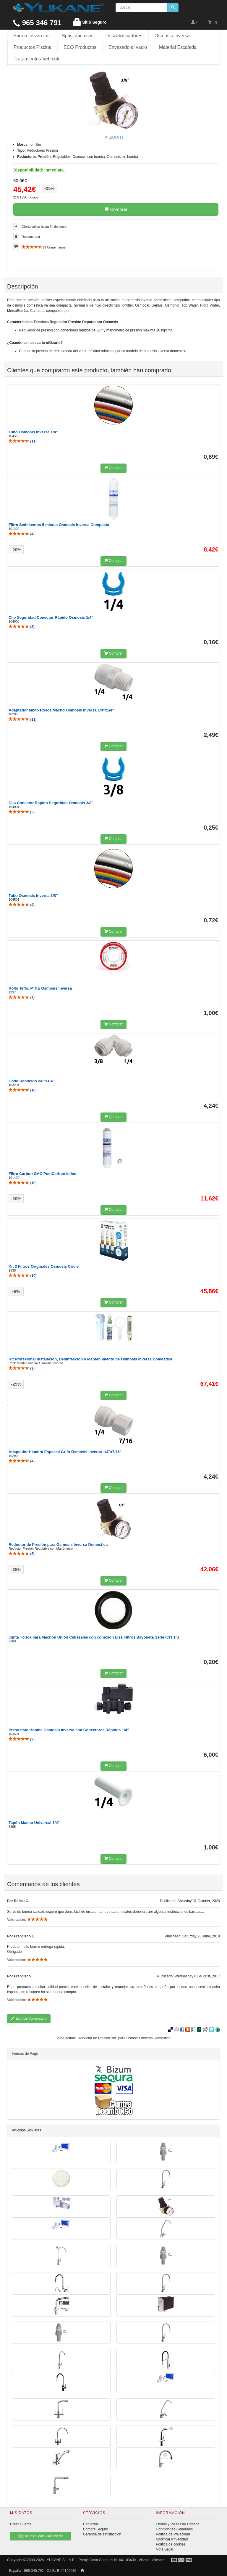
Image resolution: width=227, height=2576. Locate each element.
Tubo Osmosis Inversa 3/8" (33, 895)
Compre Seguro (95, 2529)
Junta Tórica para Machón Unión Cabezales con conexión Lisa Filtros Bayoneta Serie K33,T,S (94, 1637)
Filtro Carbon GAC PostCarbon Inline (42, 1173)
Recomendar (31, 236)
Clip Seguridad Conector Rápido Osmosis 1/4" (51, 617)
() (23, 441)
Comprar (115, 209)
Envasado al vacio (127, 47)
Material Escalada (178, 47)
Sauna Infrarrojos (31, 35)
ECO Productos (80, 47)
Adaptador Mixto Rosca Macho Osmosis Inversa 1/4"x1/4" (61, 710)
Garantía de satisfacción (102, 2534)
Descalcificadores (123, 35)
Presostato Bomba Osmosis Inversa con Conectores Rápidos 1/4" (69, 1730)
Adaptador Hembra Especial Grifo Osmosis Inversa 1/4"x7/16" (65, 1452)
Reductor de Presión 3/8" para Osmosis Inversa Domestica (124, 2038)
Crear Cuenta (20, 2524)
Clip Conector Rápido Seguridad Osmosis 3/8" (51, 803)
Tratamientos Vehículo (37, 58)
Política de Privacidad (173, 2534)
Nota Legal (164, 2549)
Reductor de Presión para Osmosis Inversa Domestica (58, 1544)
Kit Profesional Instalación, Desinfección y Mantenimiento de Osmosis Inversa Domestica (90, 1359)
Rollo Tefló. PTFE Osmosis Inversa (40, 988)
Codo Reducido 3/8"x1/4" (31, 1081)
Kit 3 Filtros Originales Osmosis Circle (44, 1266)
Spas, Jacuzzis (77, 35)
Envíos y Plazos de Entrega (177, 2524)
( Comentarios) (44, 247)
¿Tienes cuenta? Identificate (40, 2536)
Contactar (90, 2524)
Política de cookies (170, 2544)
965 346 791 (37, 23)
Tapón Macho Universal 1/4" (34, 1822)
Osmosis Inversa (172, 35)
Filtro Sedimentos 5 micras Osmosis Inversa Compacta (59, 524)
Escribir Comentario (29, 2018)
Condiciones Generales (174, 2529)
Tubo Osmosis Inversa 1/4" (33, 432)
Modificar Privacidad (172, 2539)
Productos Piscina (32, 47)
